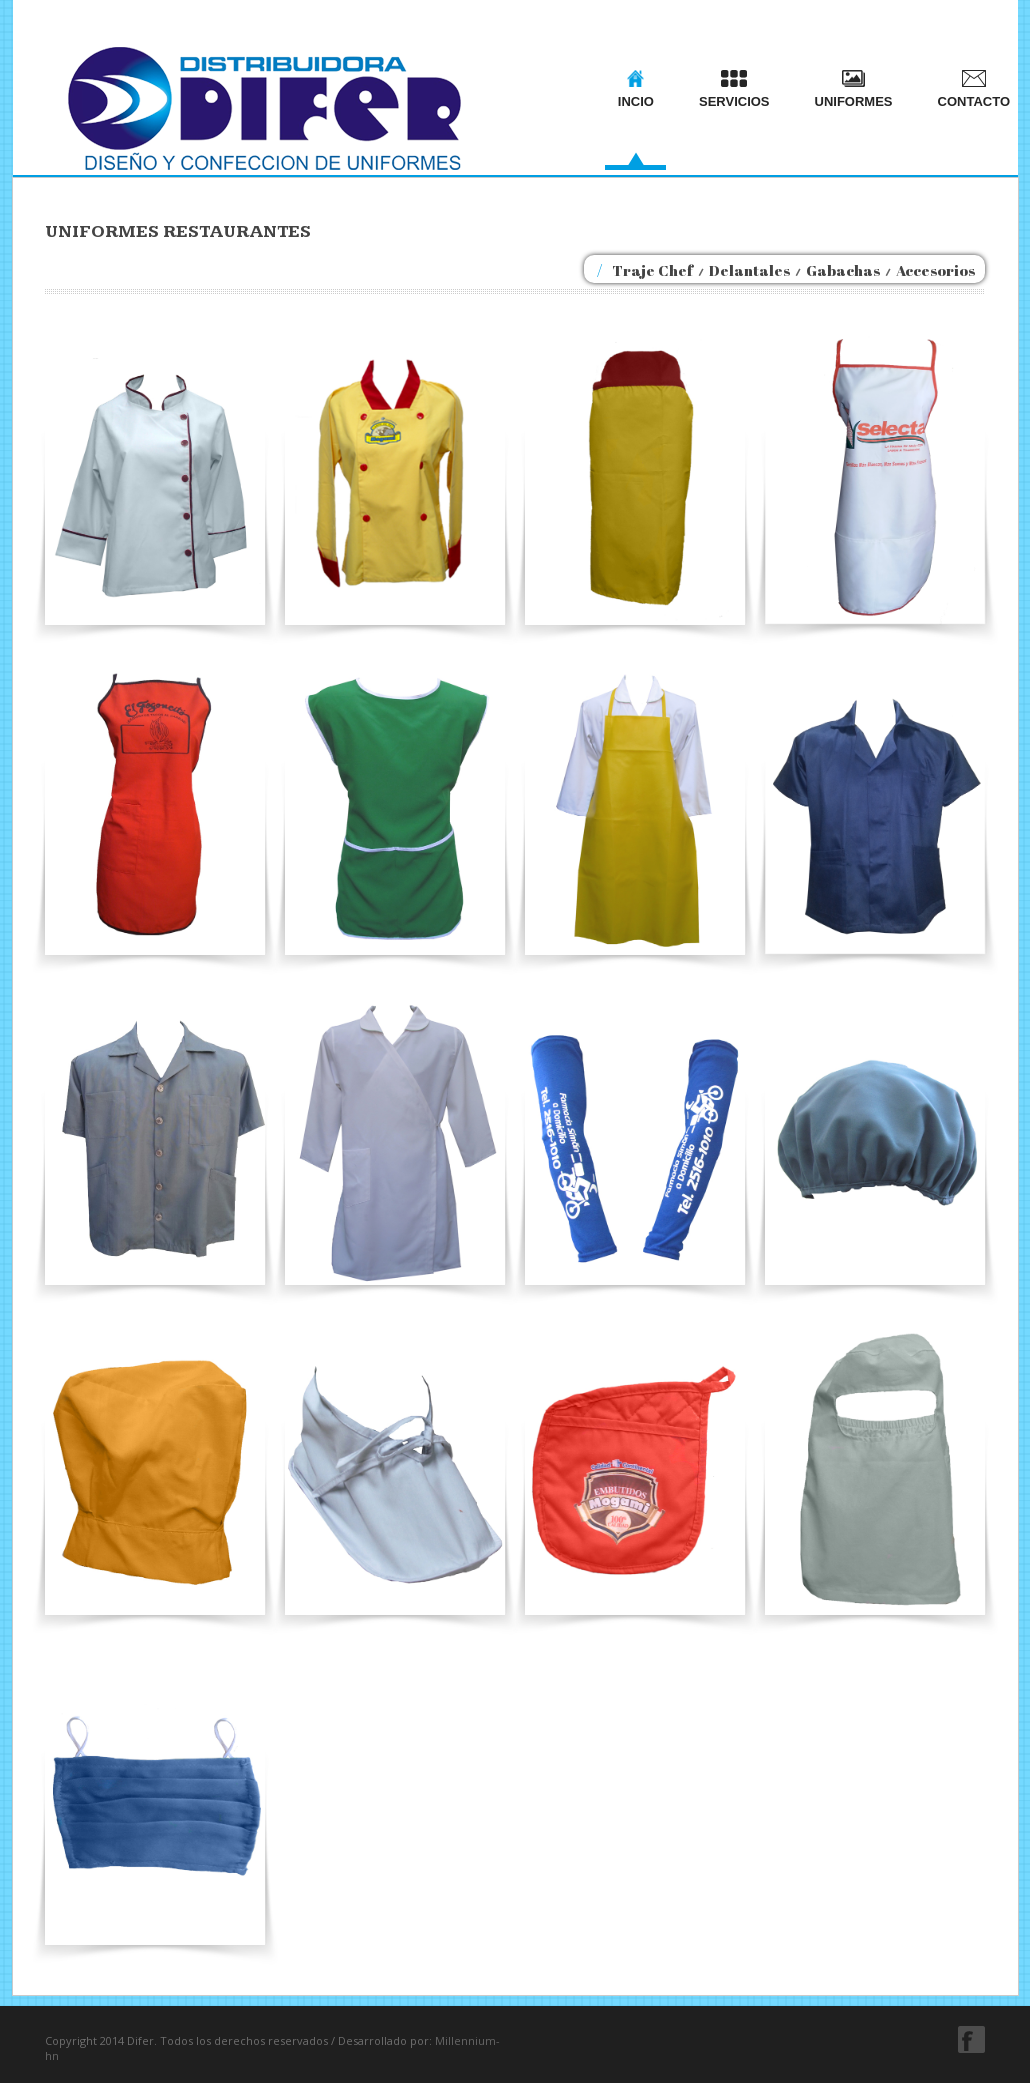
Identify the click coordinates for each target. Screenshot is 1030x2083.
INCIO (636, 89)
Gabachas (843, 270)
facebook (971, 2039)
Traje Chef (652, 270)
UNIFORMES (854, 89)
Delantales (749, 270)
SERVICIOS (734, 89)
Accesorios (935, 270)
